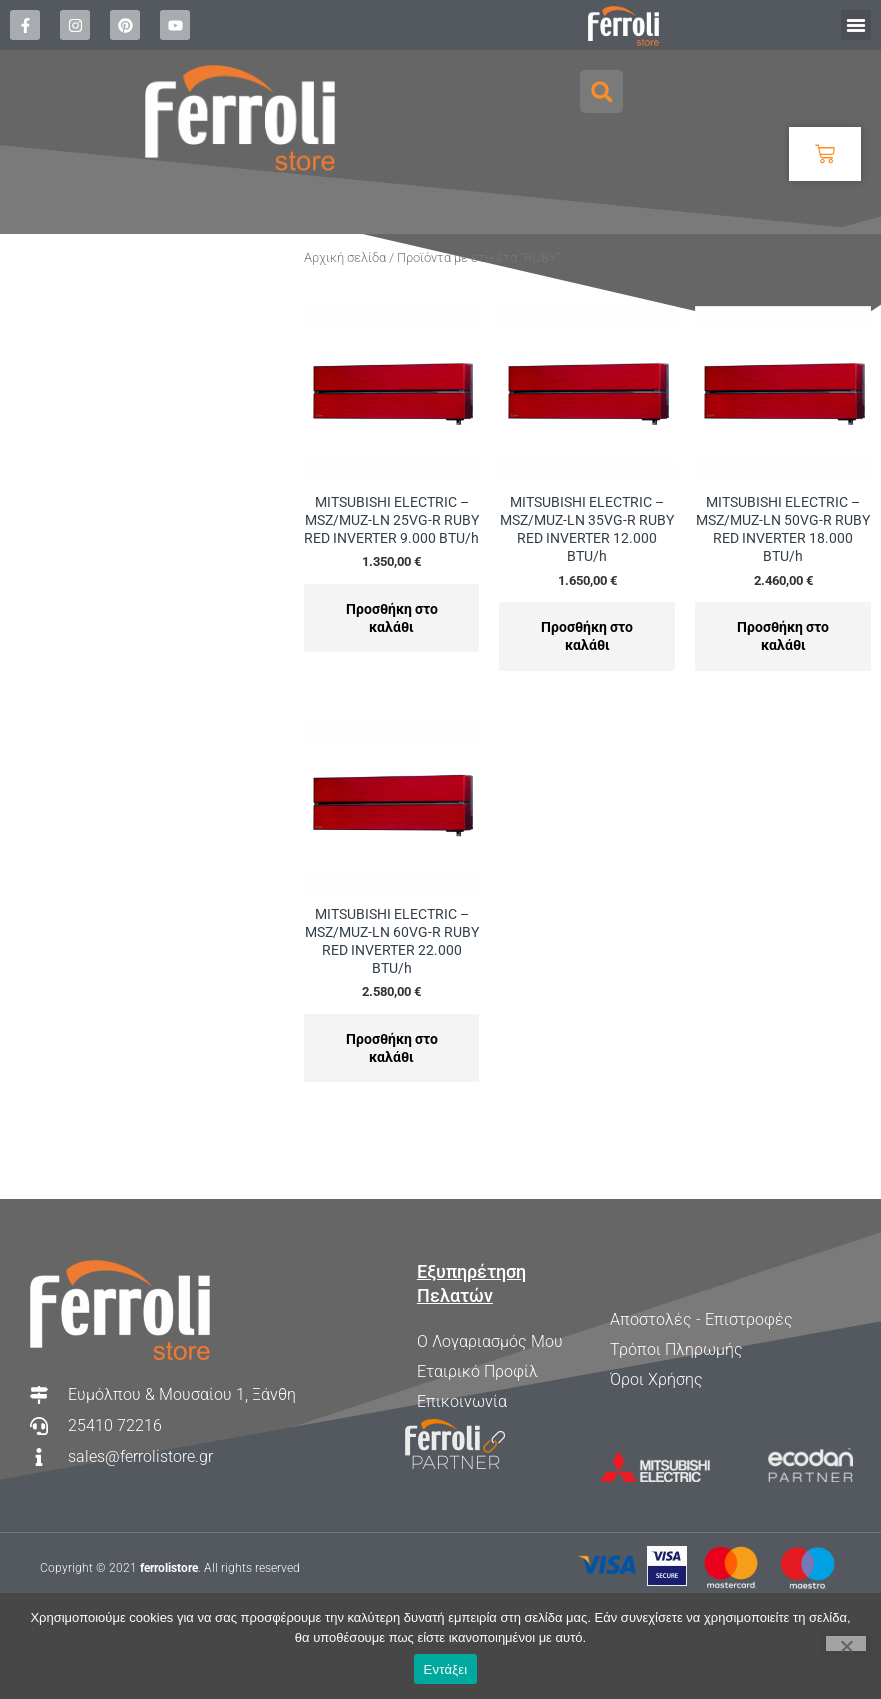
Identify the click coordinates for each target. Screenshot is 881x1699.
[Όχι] (846, 1643)
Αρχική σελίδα (345, 257)
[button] (856, 25)
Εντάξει (446, 1669)
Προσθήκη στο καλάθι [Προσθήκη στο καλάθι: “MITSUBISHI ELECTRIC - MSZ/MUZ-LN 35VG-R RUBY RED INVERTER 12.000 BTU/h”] (587, 636)
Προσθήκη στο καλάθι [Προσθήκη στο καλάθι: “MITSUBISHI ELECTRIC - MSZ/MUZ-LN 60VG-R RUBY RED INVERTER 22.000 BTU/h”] (392, 1048)
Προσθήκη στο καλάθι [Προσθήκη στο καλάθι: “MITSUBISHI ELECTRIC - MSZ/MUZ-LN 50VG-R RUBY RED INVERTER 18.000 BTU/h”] (783, 636)
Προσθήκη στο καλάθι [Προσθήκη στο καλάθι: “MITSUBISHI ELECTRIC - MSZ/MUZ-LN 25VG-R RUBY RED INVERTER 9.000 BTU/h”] (392, 618)
